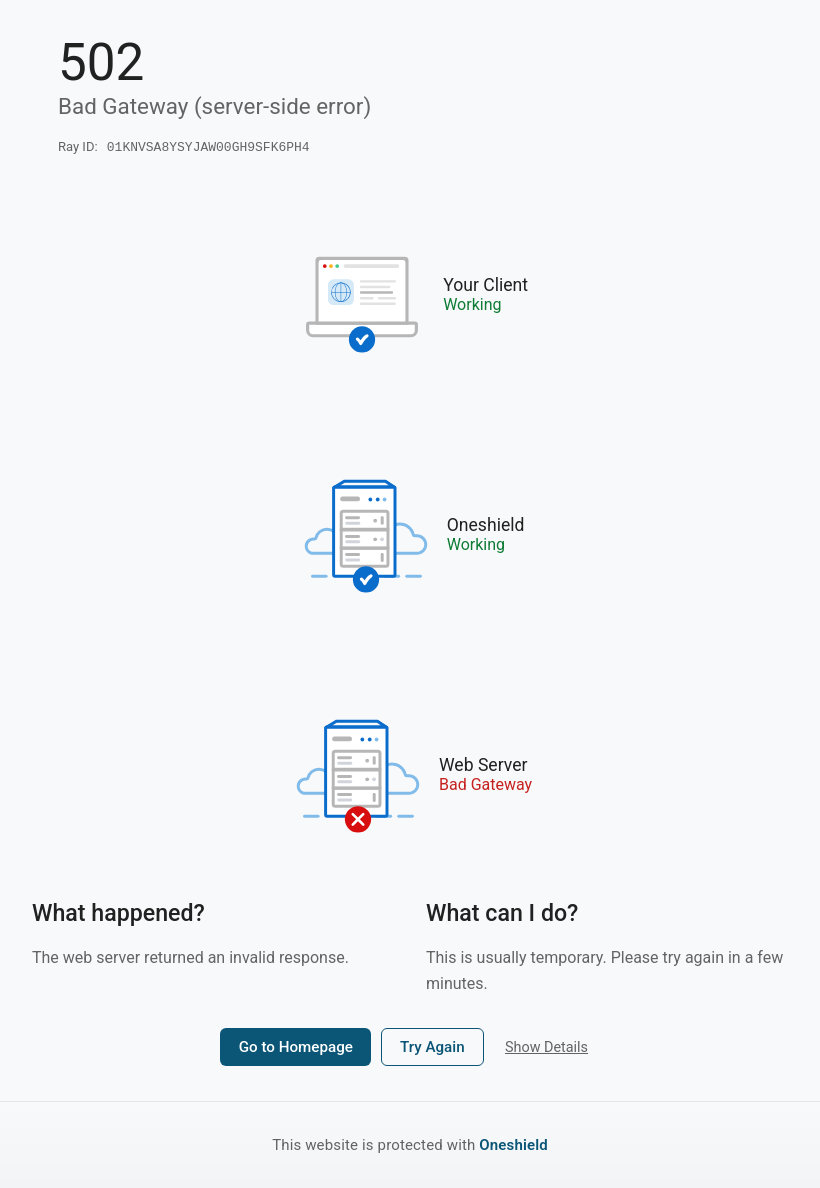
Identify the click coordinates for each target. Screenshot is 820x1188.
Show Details (546, 1049)
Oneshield (513, 1145)
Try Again (432, 1049)
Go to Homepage (296, 1049)
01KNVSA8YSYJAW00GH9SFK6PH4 (208, 148)
